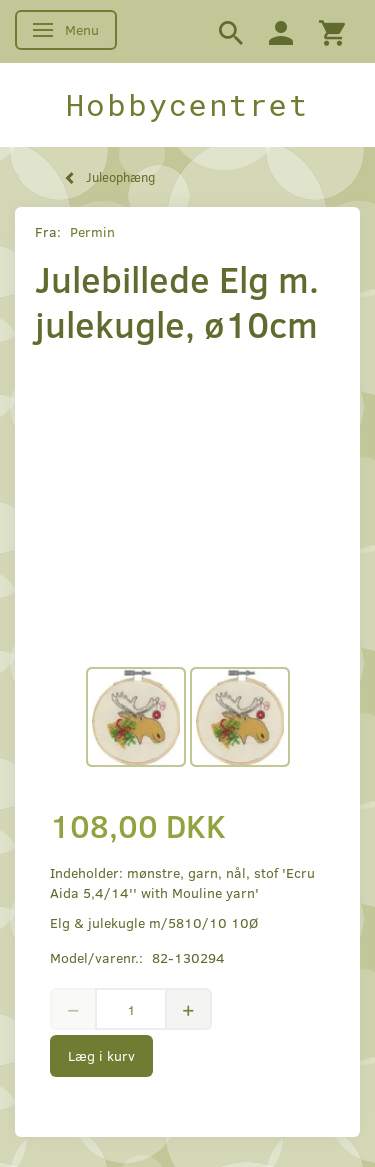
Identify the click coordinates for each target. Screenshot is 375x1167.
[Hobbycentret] (187, 105)
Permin (92, 231)
